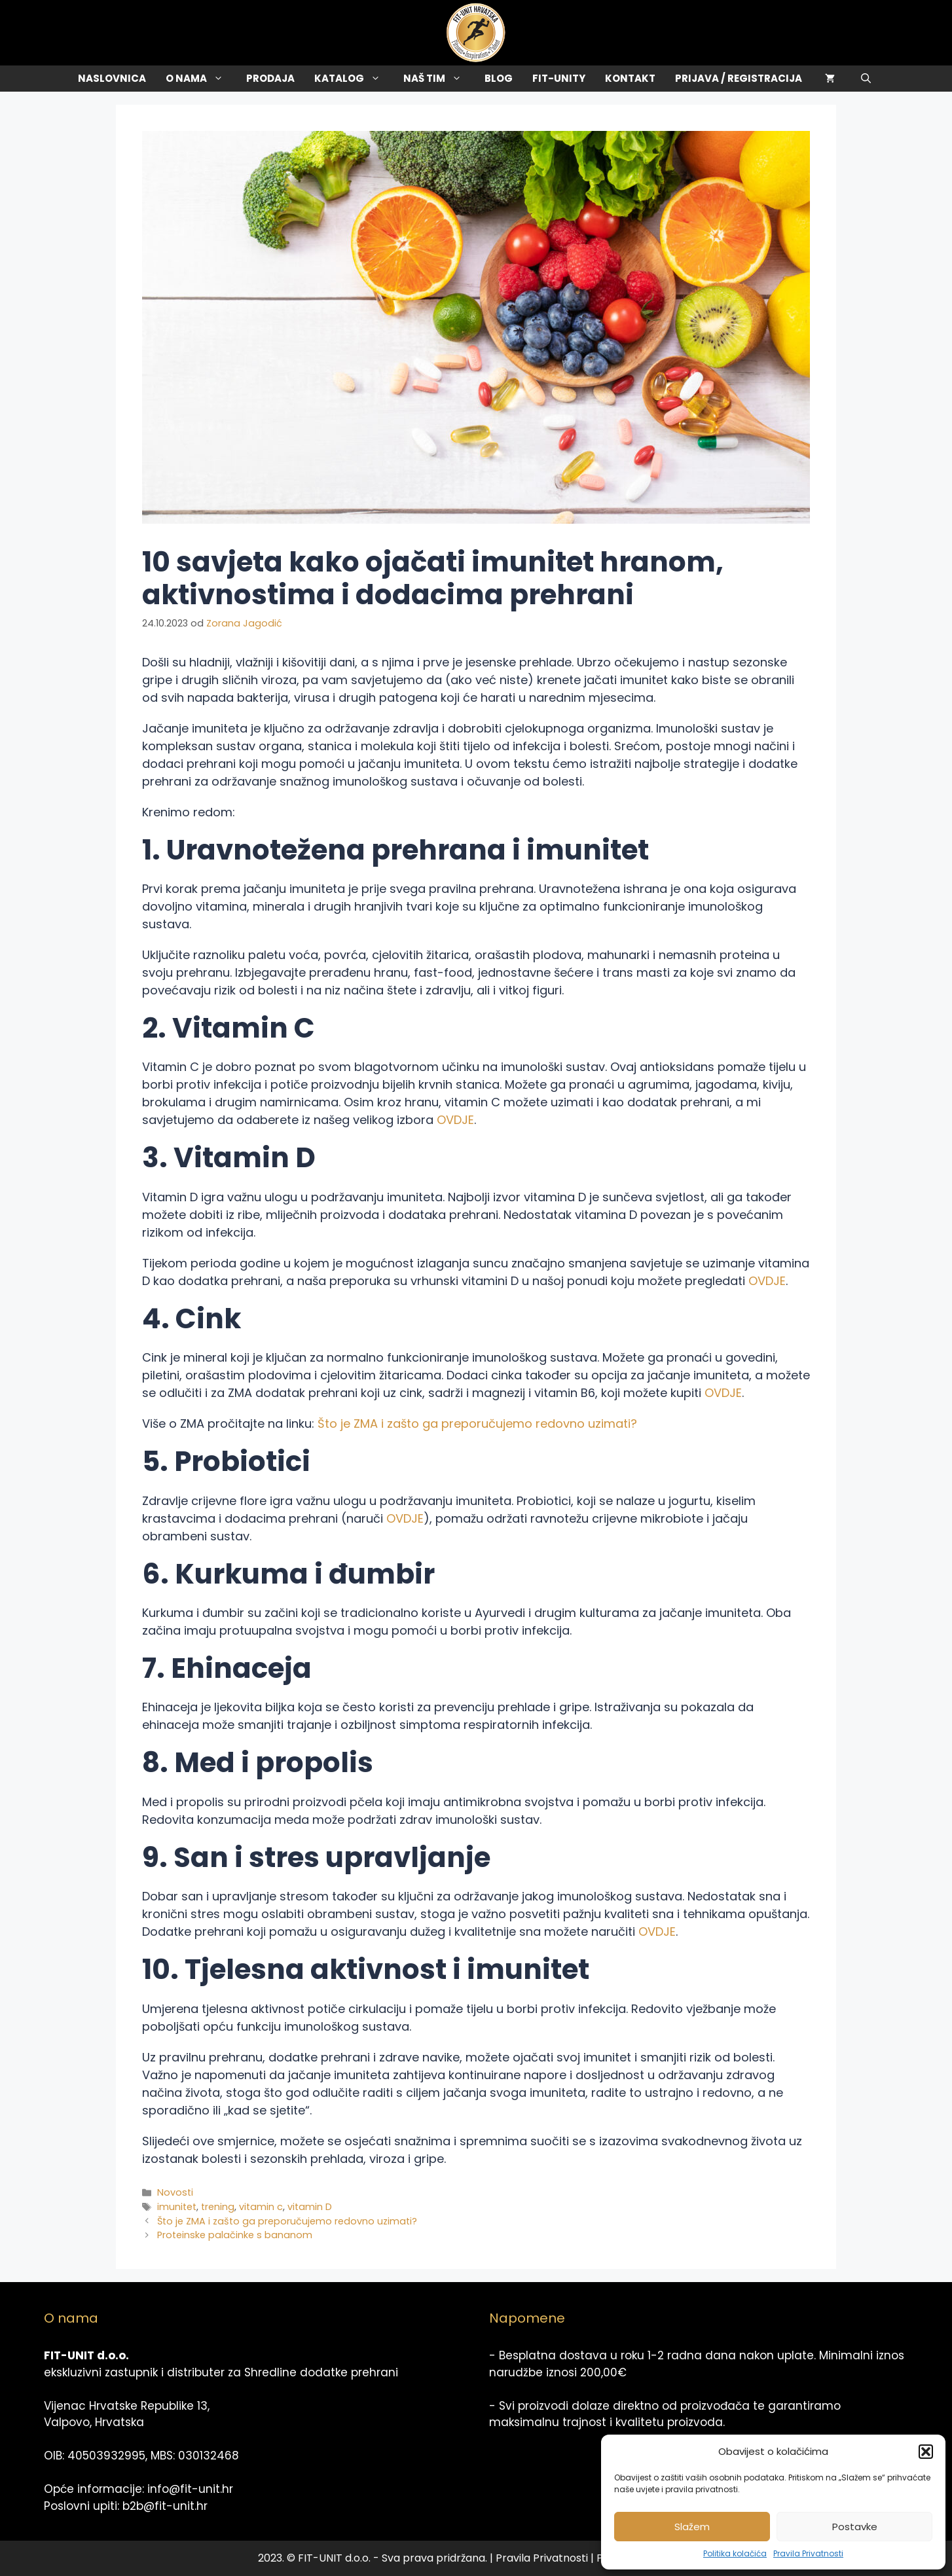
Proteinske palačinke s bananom (234, 2234)
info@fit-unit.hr (190, 2489)
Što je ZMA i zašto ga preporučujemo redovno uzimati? (477, 1423)
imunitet (176, 2206)
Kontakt (630, 78)
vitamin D (309, 2206)
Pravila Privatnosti (808, 2553)
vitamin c (261, 2206)
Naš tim (439, 78)
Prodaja (270, 78)
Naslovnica (112, 78)
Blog (499, 78)
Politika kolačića (735, 2553)
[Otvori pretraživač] (866, 78)
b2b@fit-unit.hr (165, 2506)
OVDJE (455, 1120)
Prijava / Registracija (738, 78)
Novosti (175, 2192)
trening (217, 2206)
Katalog (354, 78)
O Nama (201, 78)
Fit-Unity (558, 78)
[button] (925, 2451)
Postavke (854, 2526)
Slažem (692, 2526)
